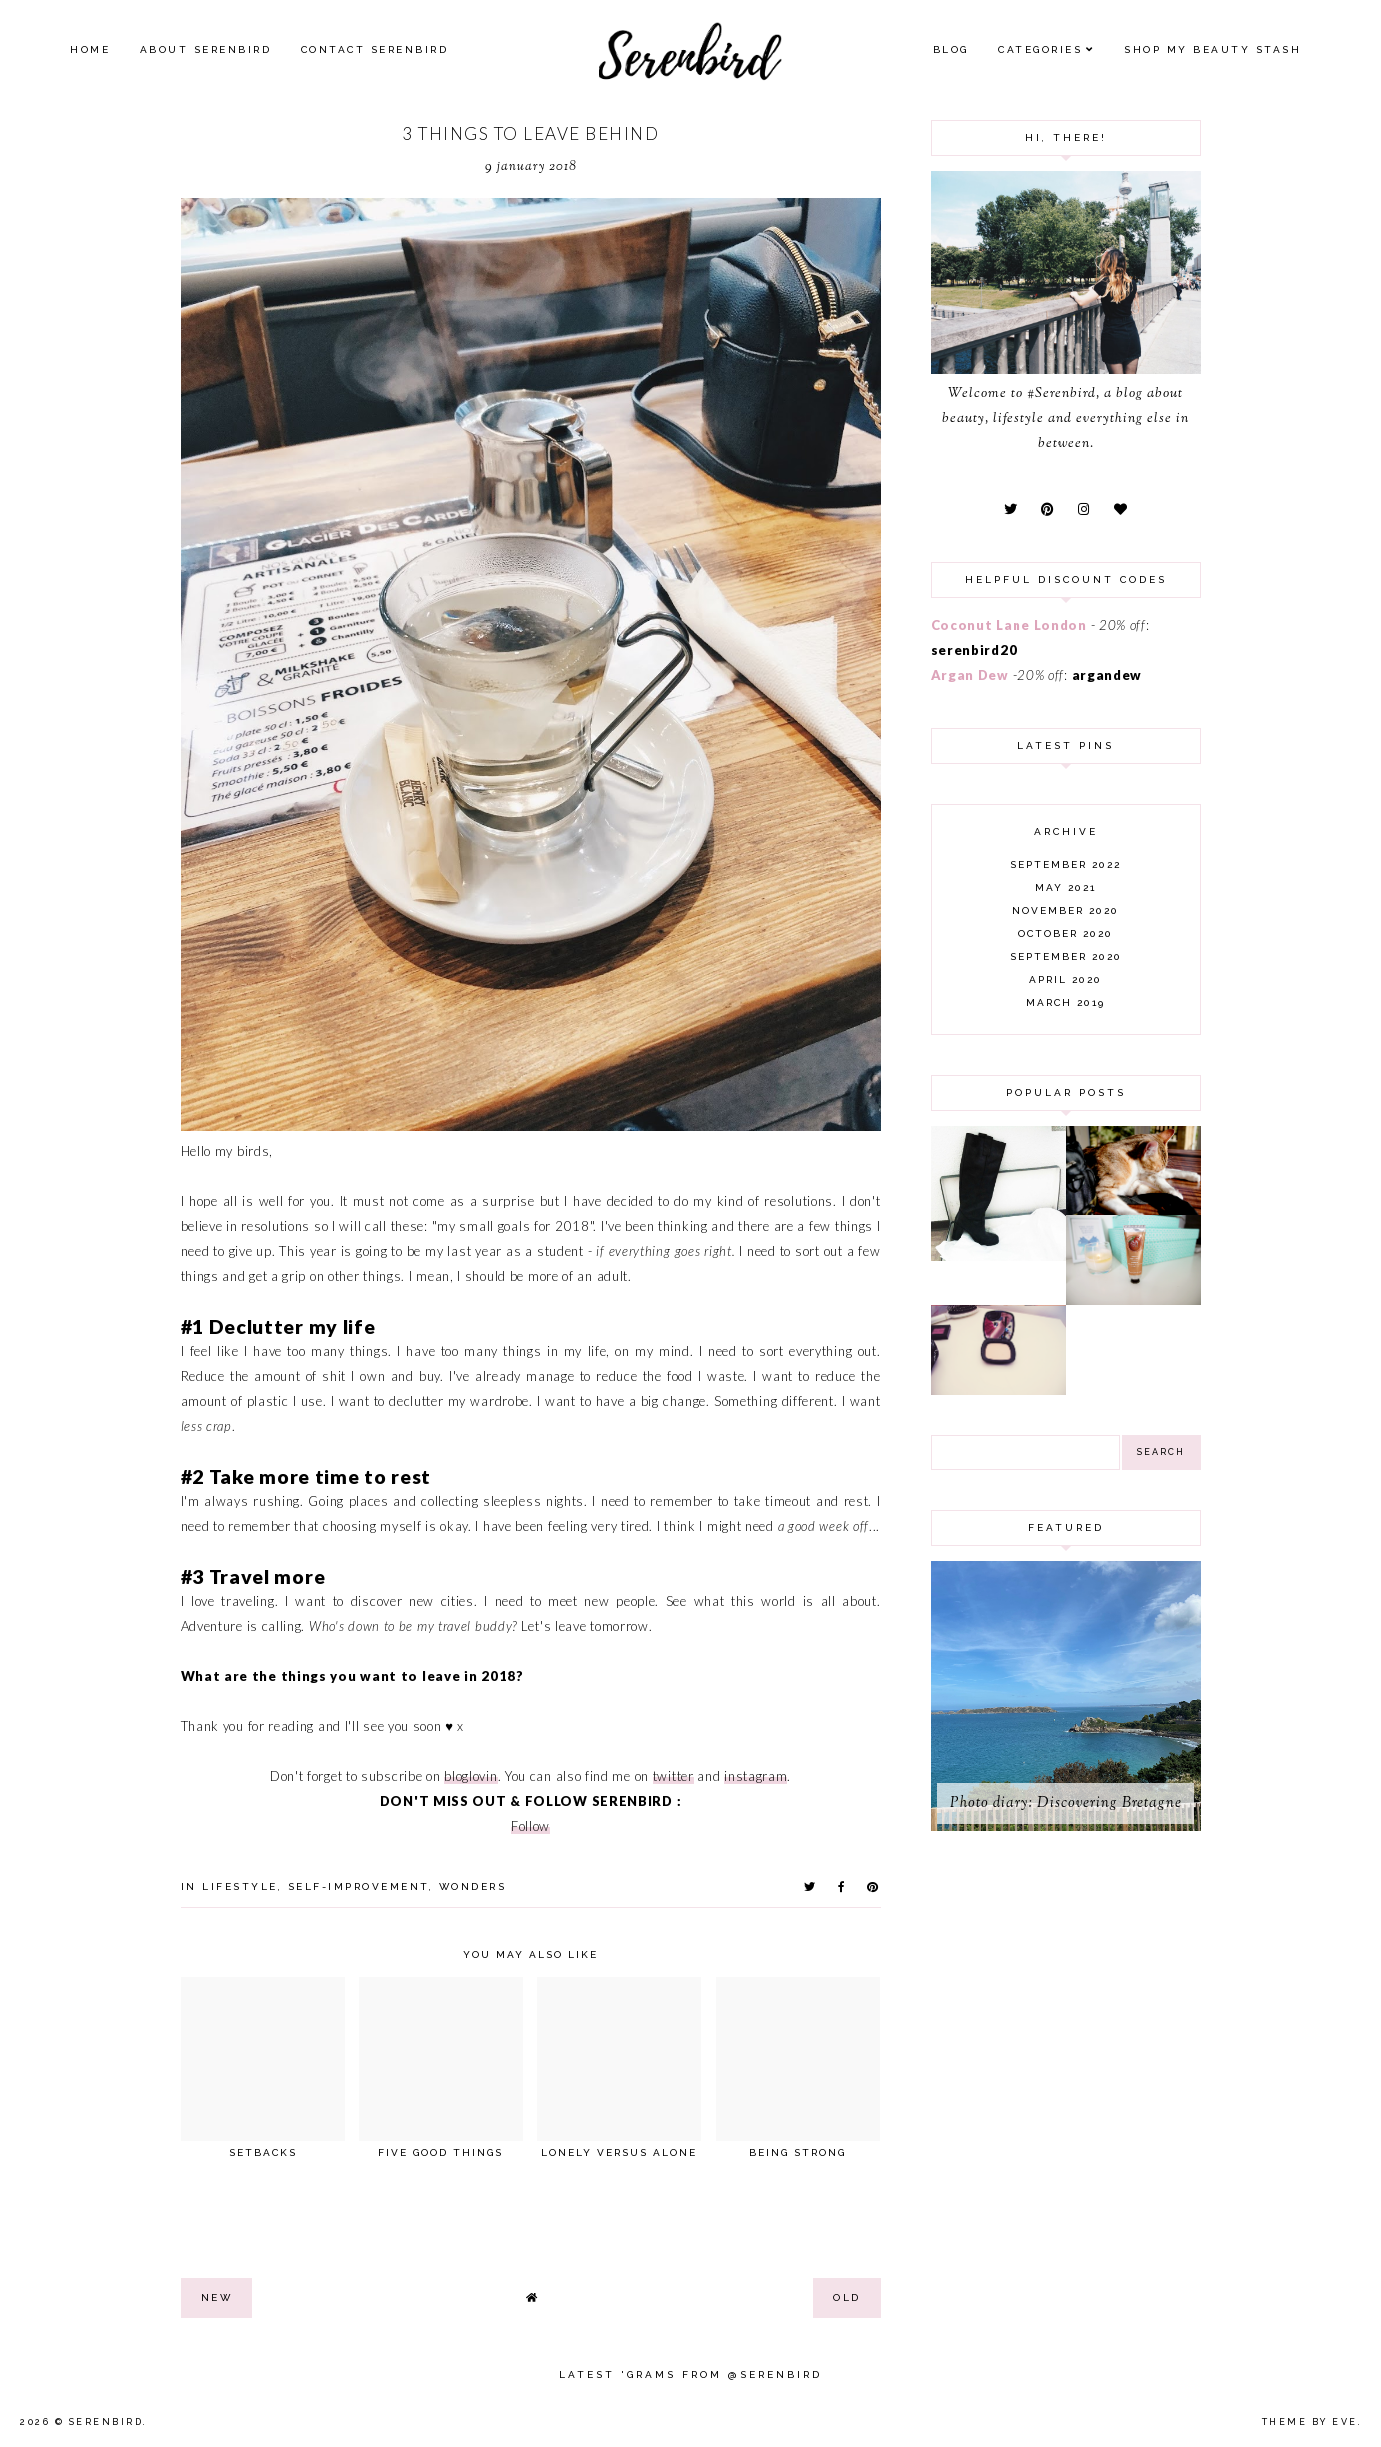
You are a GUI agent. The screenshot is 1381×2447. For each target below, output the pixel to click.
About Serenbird (206, 49)
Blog (951, 49)
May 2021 (1065, 887)
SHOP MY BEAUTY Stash (1212, 49)
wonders (473, 1886)
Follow (530, 1826)
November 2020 (1065, 910)
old (847, 2297)
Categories (1040, 49)
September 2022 (1065, 864)
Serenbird (106, 2422)
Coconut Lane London (1009, 625)
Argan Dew (970, 675)
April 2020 (1065, 979)
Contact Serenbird (375, 49)
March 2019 (1065, 1002)
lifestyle (240, 1886)
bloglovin (470, 1776)
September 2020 (1066, 956)
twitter (673, 1776)
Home (90, 49)
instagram (755, 1776)
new (217, 2297)
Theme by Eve (1310, 2422)
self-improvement (358, 1886)
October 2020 (1065, 933)
